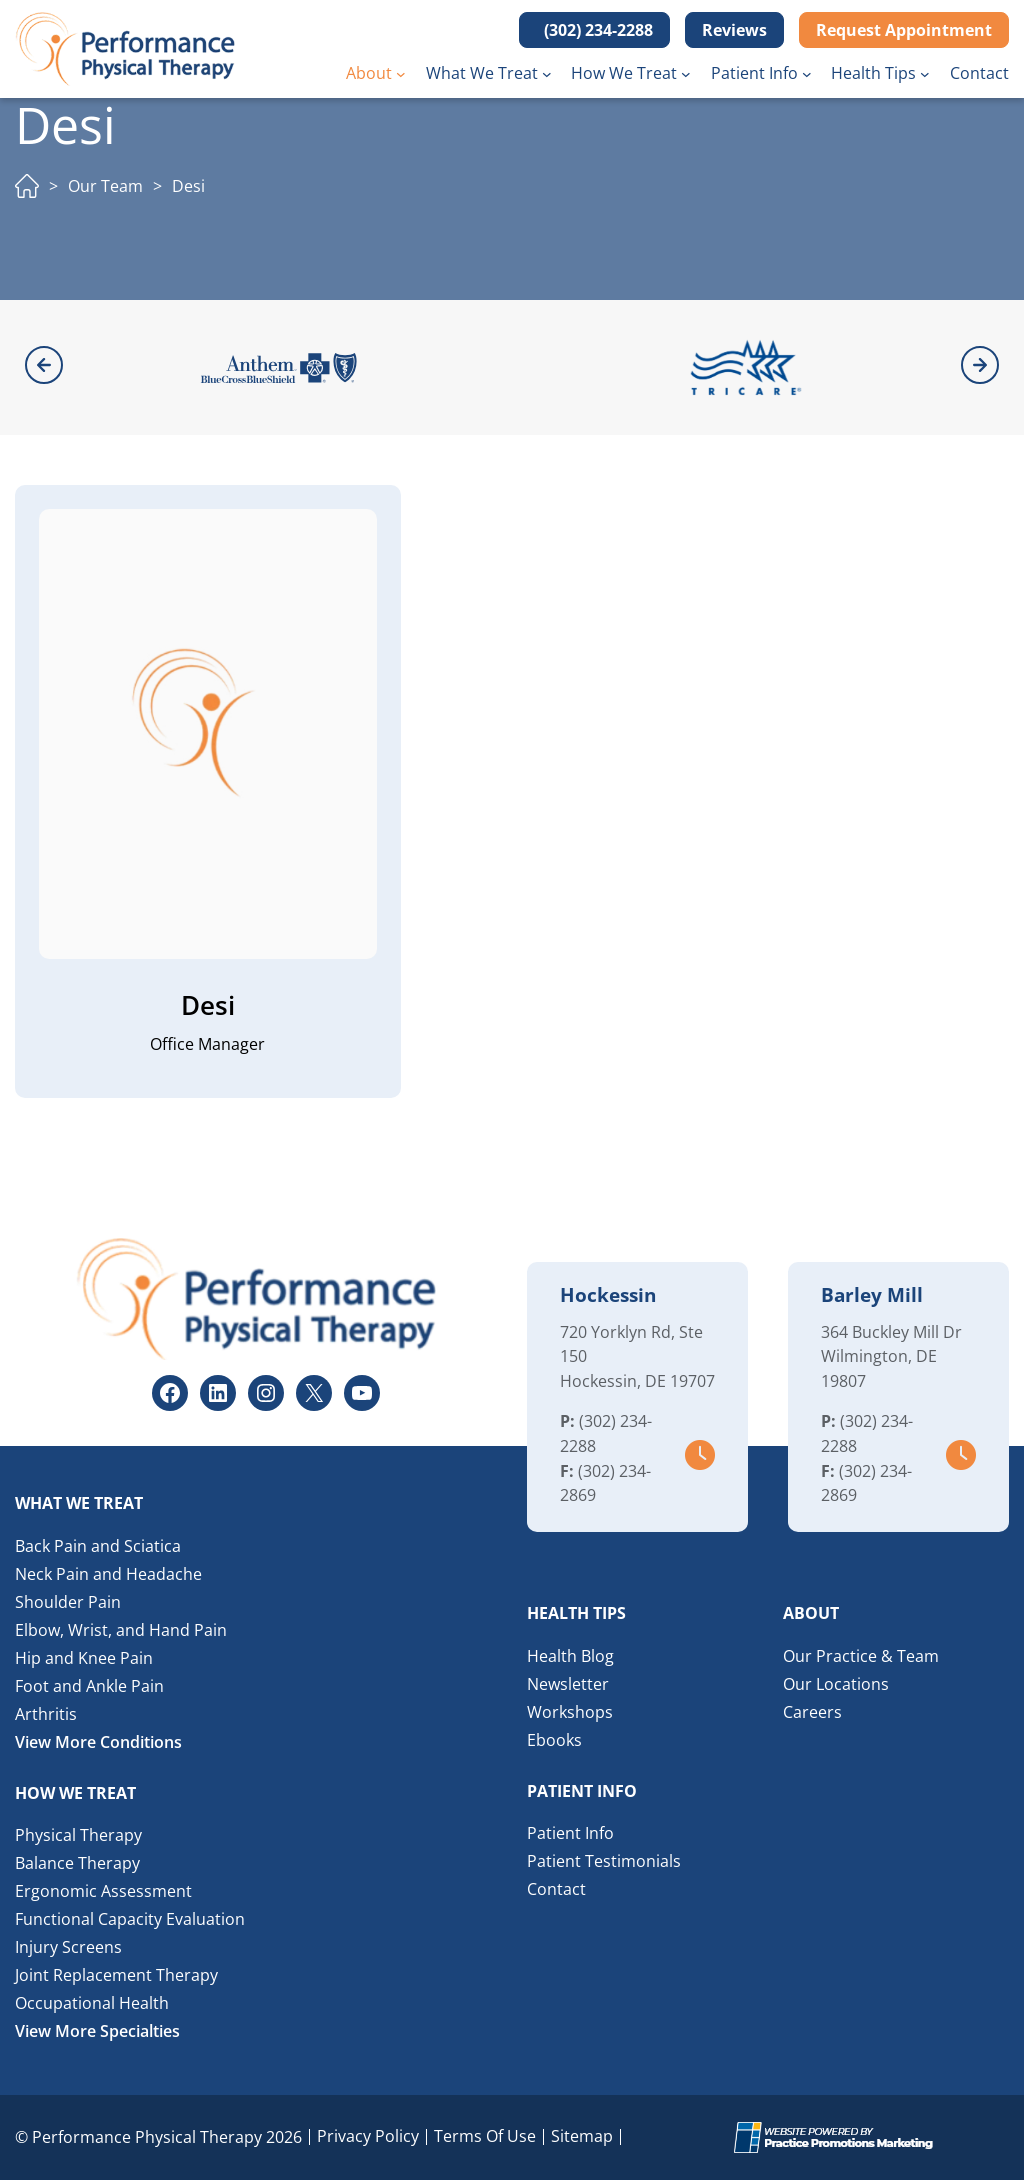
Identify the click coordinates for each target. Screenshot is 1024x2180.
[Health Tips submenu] (925, 74)
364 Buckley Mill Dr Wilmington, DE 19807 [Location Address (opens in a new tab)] (891, 1357)
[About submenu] (401, 74)
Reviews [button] (734, 30)
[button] (594, 30)
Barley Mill (872, 1295)
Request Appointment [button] (904, 30)
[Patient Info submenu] (807, 74)
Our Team (105, 186)
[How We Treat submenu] (686, 74)
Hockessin (608, 1295)
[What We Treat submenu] (547, 74)
